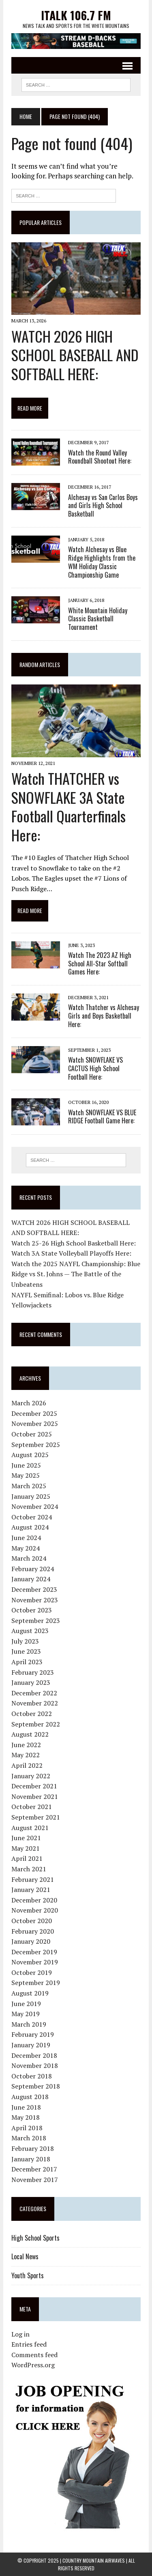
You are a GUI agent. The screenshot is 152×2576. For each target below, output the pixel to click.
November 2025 (34, 1423)
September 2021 (35, 1817)
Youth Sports (27, 2275)
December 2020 (34, 1900)
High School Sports (35, 2238)
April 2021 (27, 1858)
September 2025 (35, 1444)
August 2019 (30, 1993)
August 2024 (30, 1527)
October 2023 (31, 1610)
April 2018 (27, 2127)
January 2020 (30, 1941)
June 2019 (26, 2003)
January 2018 (30, 2158)
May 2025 (25, 1475)
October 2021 (31, 1806)
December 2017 (34, 2169)
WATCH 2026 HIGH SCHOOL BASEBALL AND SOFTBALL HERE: (75, 355)
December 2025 (34, 1413)
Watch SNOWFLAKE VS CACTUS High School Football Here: (95, 1068)
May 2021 (25, 1848)
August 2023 (30, 1630)
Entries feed (29, 2344)
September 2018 (35, 2086)
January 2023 (30, 1682)
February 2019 (32, 2034)
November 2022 (34, 1703)
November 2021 (34, 1796)
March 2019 (28, 2024)
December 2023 (34, 1589)
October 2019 (31, 1972)
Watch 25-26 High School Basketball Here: (73, 1243)
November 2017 (34, 2179)
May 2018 (25, 2117)
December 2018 (34, 2055)
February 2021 (32, 1879)
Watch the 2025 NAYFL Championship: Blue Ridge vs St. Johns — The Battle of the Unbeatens (75, 1274)
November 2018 (34, 2065)
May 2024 (25, 1548)
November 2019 (34, 1961)
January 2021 (30, 1889)
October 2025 (31, 1434)
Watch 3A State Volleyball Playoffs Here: (71, 1253)
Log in (20, 2334)
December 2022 (34, 1692)
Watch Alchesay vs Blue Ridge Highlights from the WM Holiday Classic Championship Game (101, 561)
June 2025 (26, 1465)
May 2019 (25, 2013)
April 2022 (27, 1765)
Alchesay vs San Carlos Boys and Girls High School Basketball (103, 505)
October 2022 (31, 1713)
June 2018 (26, 2107)
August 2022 (30, 1734)
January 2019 (30, 2044)
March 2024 (28, 1558)
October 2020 (31, 1920)
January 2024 (30, 1578)
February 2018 (32, 2148)
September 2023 (35, 1620)
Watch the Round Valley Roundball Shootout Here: (99, 457)
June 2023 (26, 1651)
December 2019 (34, 1951)
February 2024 (32, 1568)
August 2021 (30, 1827)
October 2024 (31, 1517)
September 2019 (35, 1982)
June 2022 (26, 1744)
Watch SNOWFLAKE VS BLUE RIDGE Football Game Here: (102, 1117)
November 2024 (34, 1506)
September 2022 (35, 1724)
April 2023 (27, 1661)
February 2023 (32, 1672)
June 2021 (26, 1837)
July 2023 (25, 1641)
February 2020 (32, 1931)
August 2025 (30, 1454)
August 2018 (30, 2096)
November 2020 (34, 1910)
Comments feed (34, 2354)
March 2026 (28, 1402)
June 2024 (26, 1537)
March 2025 (28, 1485)
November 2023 (34, 1599)
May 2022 (25, 1754)
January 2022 (30, 1775)
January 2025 (30, 1496)
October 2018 (31, 2076)
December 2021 (34, 1786)
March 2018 (28, 2137)
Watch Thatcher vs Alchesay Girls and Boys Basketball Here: (103, 1015)
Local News (25, 2256)
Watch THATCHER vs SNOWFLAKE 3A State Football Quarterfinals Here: (68, 806)
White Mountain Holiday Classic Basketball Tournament (97, 619)
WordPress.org (33, 2364)
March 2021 (28, 1868)
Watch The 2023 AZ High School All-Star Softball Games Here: (99, 963)
